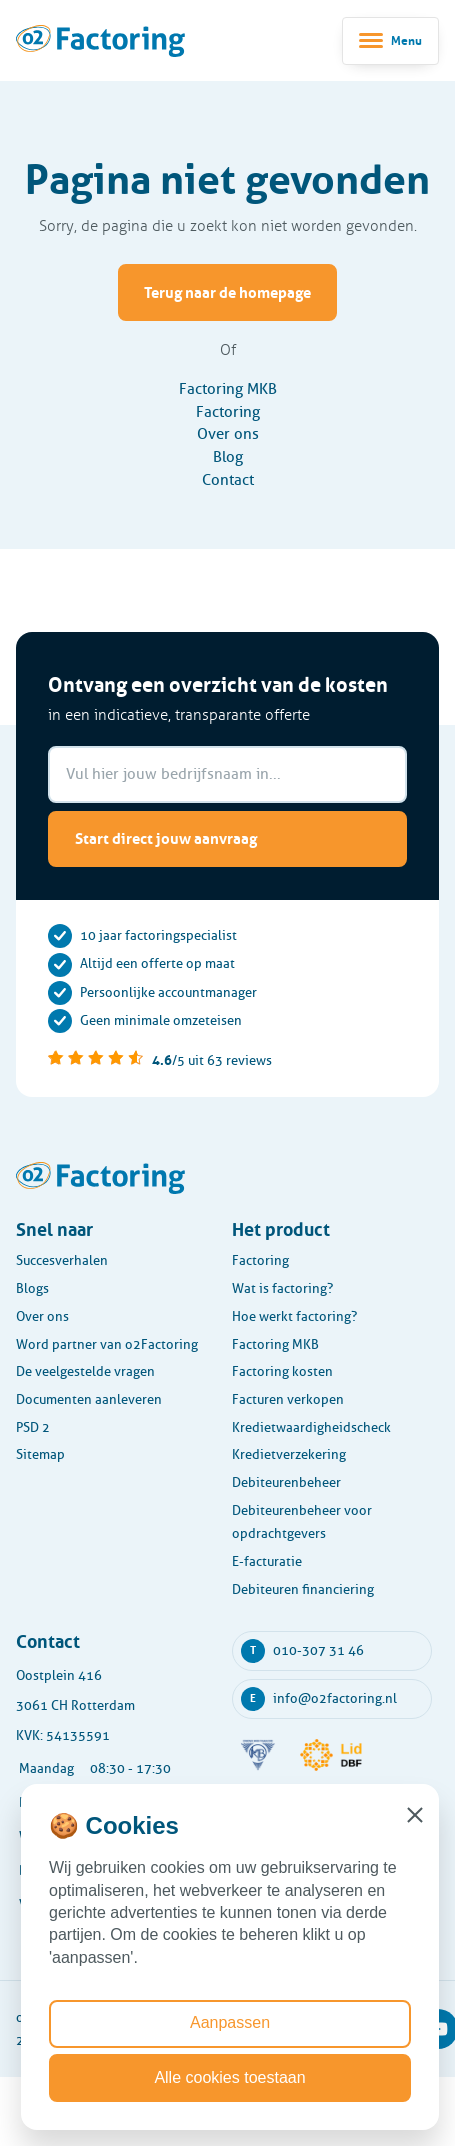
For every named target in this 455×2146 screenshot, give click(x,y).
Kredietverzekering (289, 1454)
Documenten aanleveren (89, 1399)
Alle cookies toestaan (229, 2077)
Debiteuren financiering (303, 1589)
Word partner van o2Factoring (107, 1344)
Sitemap (40, 1454)
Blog (228, 457)
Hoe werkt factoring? (294, 1316)
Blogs (32, 1288)
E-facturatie (267, 1561)
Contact (228, 480)
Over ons (228, 434)
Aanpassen (230, 2022)
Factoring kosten (282, 1371)
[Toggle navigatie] (390, 41)
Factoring (228, 412)
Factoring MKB (228, 389)
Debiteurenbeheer (286, 1482)
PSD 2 (33, 1427)
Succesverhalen (62, 1260)
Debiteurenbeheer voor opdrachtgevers (302, 1522)
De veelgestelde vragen (85, 1371)
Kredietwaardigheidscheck (311, 1427)
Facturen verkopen (288, 1399)
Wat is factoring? (282, 1288)
